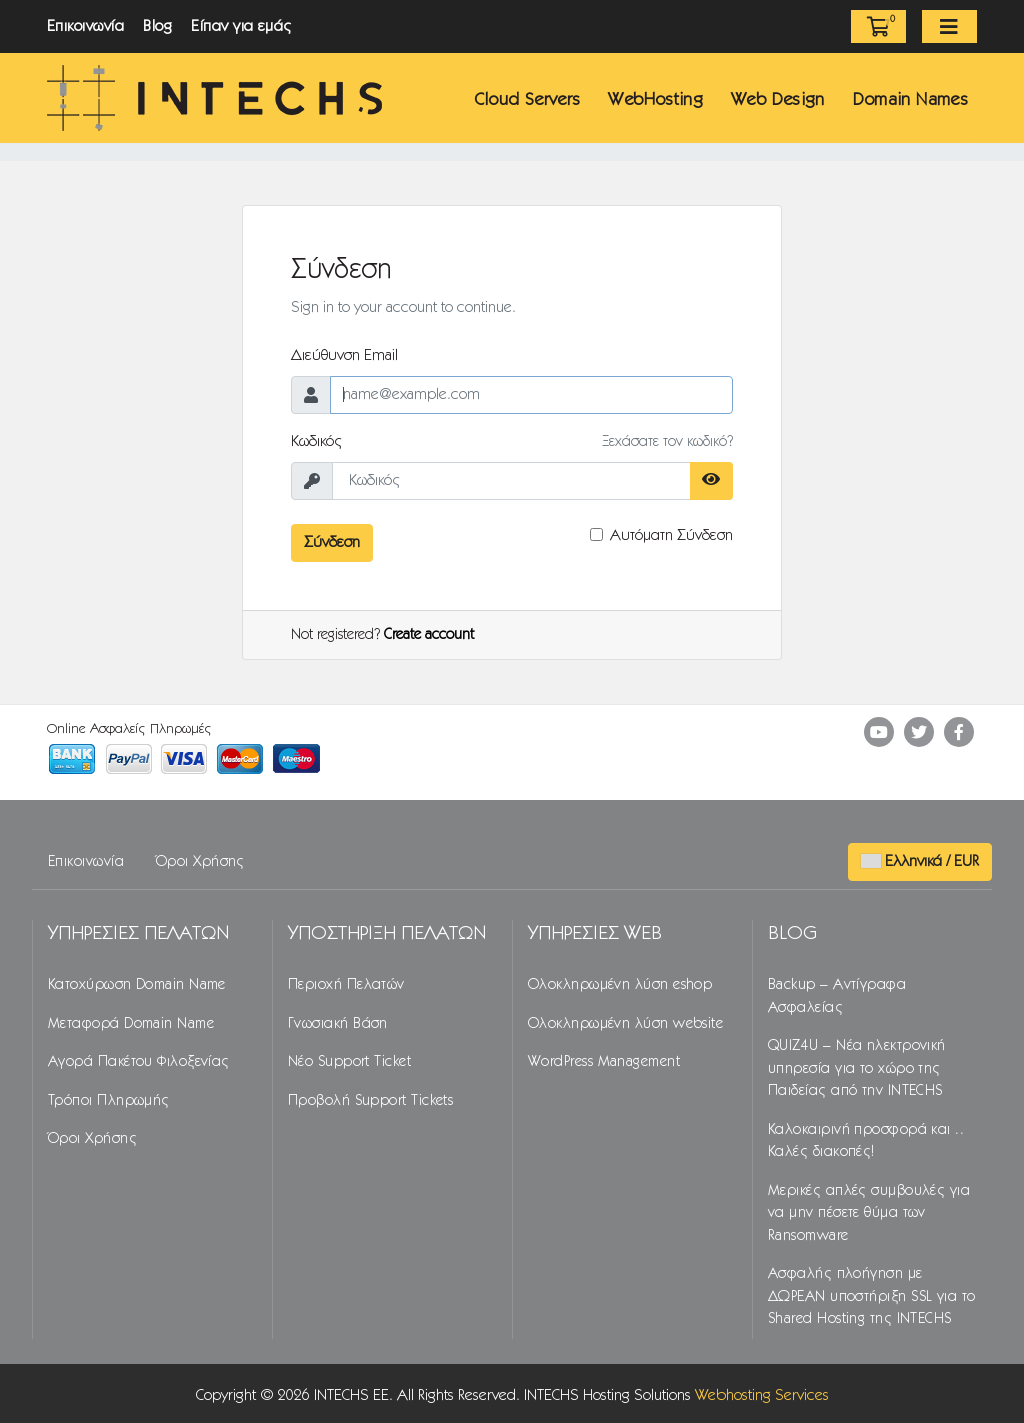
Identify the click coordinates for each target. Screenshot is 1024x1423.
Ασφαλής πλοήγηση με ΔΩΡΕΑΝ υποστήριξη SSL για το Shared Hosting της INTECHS (872, 1296)
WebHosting (655, 100)
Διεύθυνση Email (344, 355)
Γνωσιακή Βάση (338, 1024)
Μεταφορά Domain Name (131, 1024)
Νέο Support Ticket (349, 1062)
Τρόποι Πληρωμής (109, 1101)
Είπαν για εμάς (242, 26)
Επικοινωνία (85, 26)
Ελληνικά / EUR (920, 861)
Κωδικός (317, 441)
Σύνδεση (332, 542)
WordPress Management (604, 1062)
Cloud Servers (527, 100)
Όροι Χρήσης (200, 862)
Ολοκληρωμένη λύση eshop (620, 985)
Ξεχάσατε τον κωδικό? (667, 442)
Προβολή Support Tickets (370, 1101)
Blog (157, 26)
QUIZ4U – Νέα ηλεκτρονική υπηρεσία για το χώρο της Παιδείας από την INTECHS (857, 1068)
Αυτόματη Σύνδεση (671, 535)
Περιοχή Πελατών (346, 985)
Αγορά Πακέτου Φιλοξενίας (139, 1062)
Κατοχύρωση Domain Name (137, 985)
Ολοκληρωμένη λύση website (625, 1024)
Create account (429, 635)
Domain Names (910, 100)
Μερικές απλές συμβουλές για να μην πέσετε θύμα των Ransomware (869, 1213)
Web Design (778, 100)
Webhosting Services (762, 1395)
